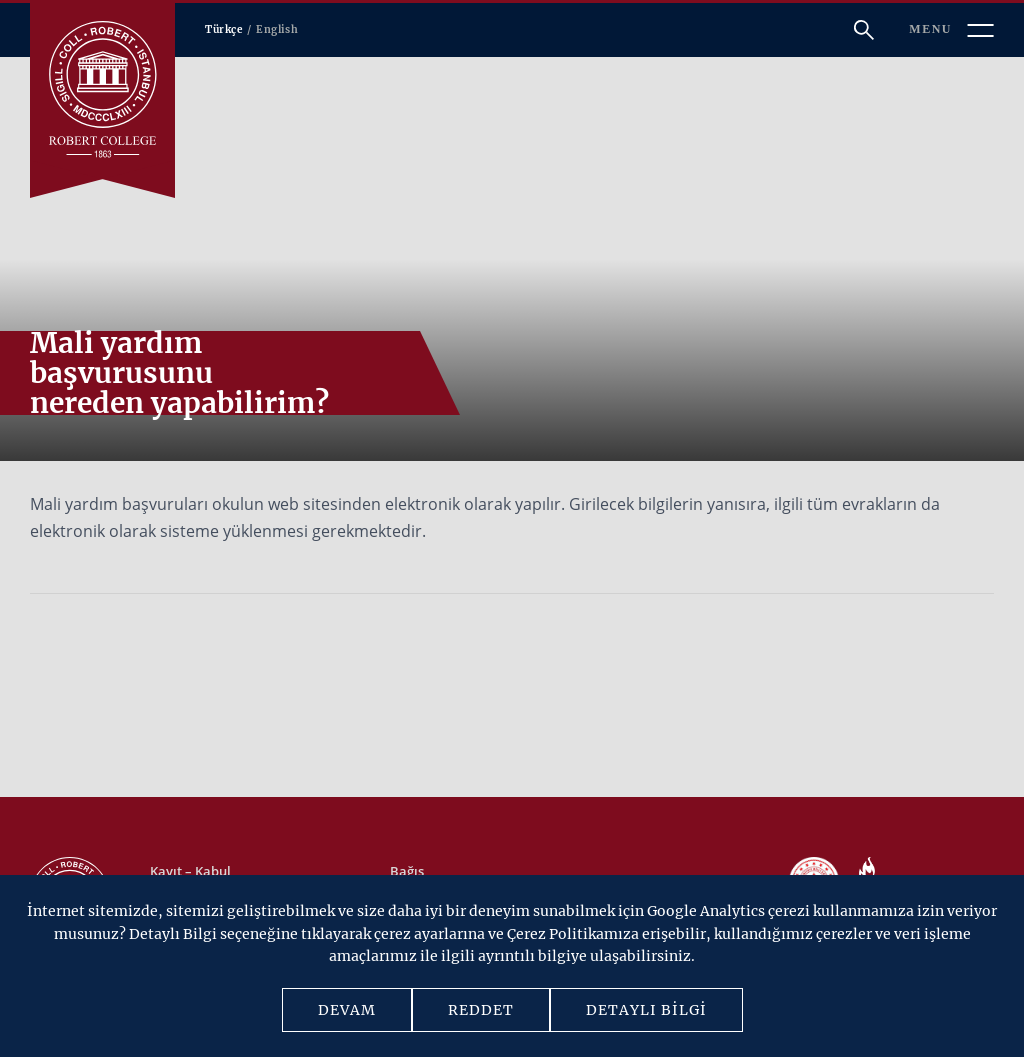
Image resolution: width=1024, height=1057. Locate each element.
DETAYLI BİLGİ (646, 1010)
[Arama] (864, 30)
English (277, 29)
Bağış (407, 871)
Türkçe (224, 29)
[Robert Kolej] (102, 89)
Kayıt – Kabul (190, 871)
